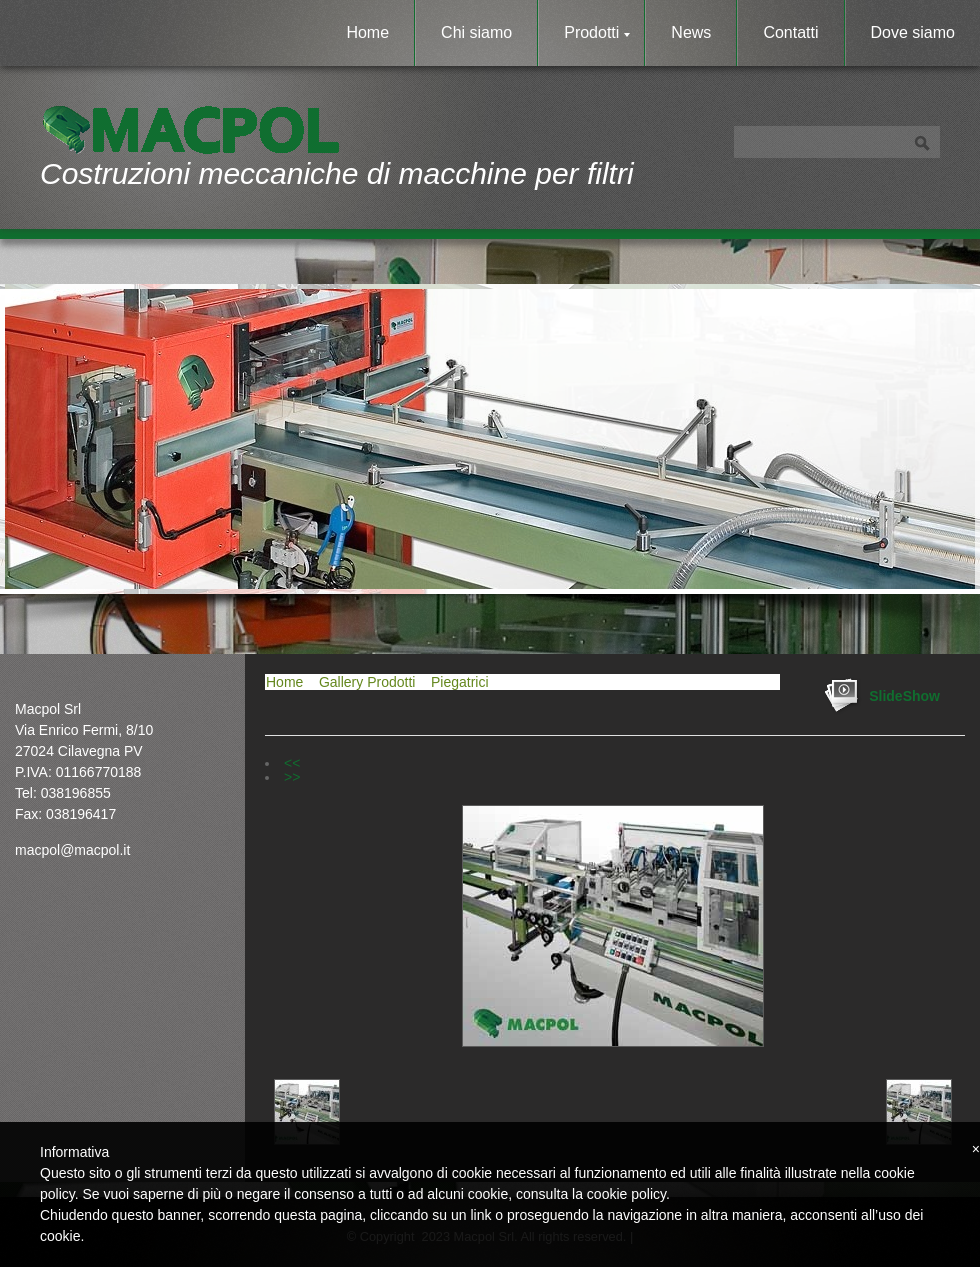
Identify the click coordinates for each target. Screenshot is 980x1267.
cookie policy (626, 1194)
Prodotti (597, 32)
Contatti (790, 32)
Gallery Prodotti (367, 682)
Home (367, 32)
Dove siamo (913, 32)
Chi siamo (476, 32)
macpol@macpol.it (72, 850)
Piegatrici (460, 682)
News (691, 32)
